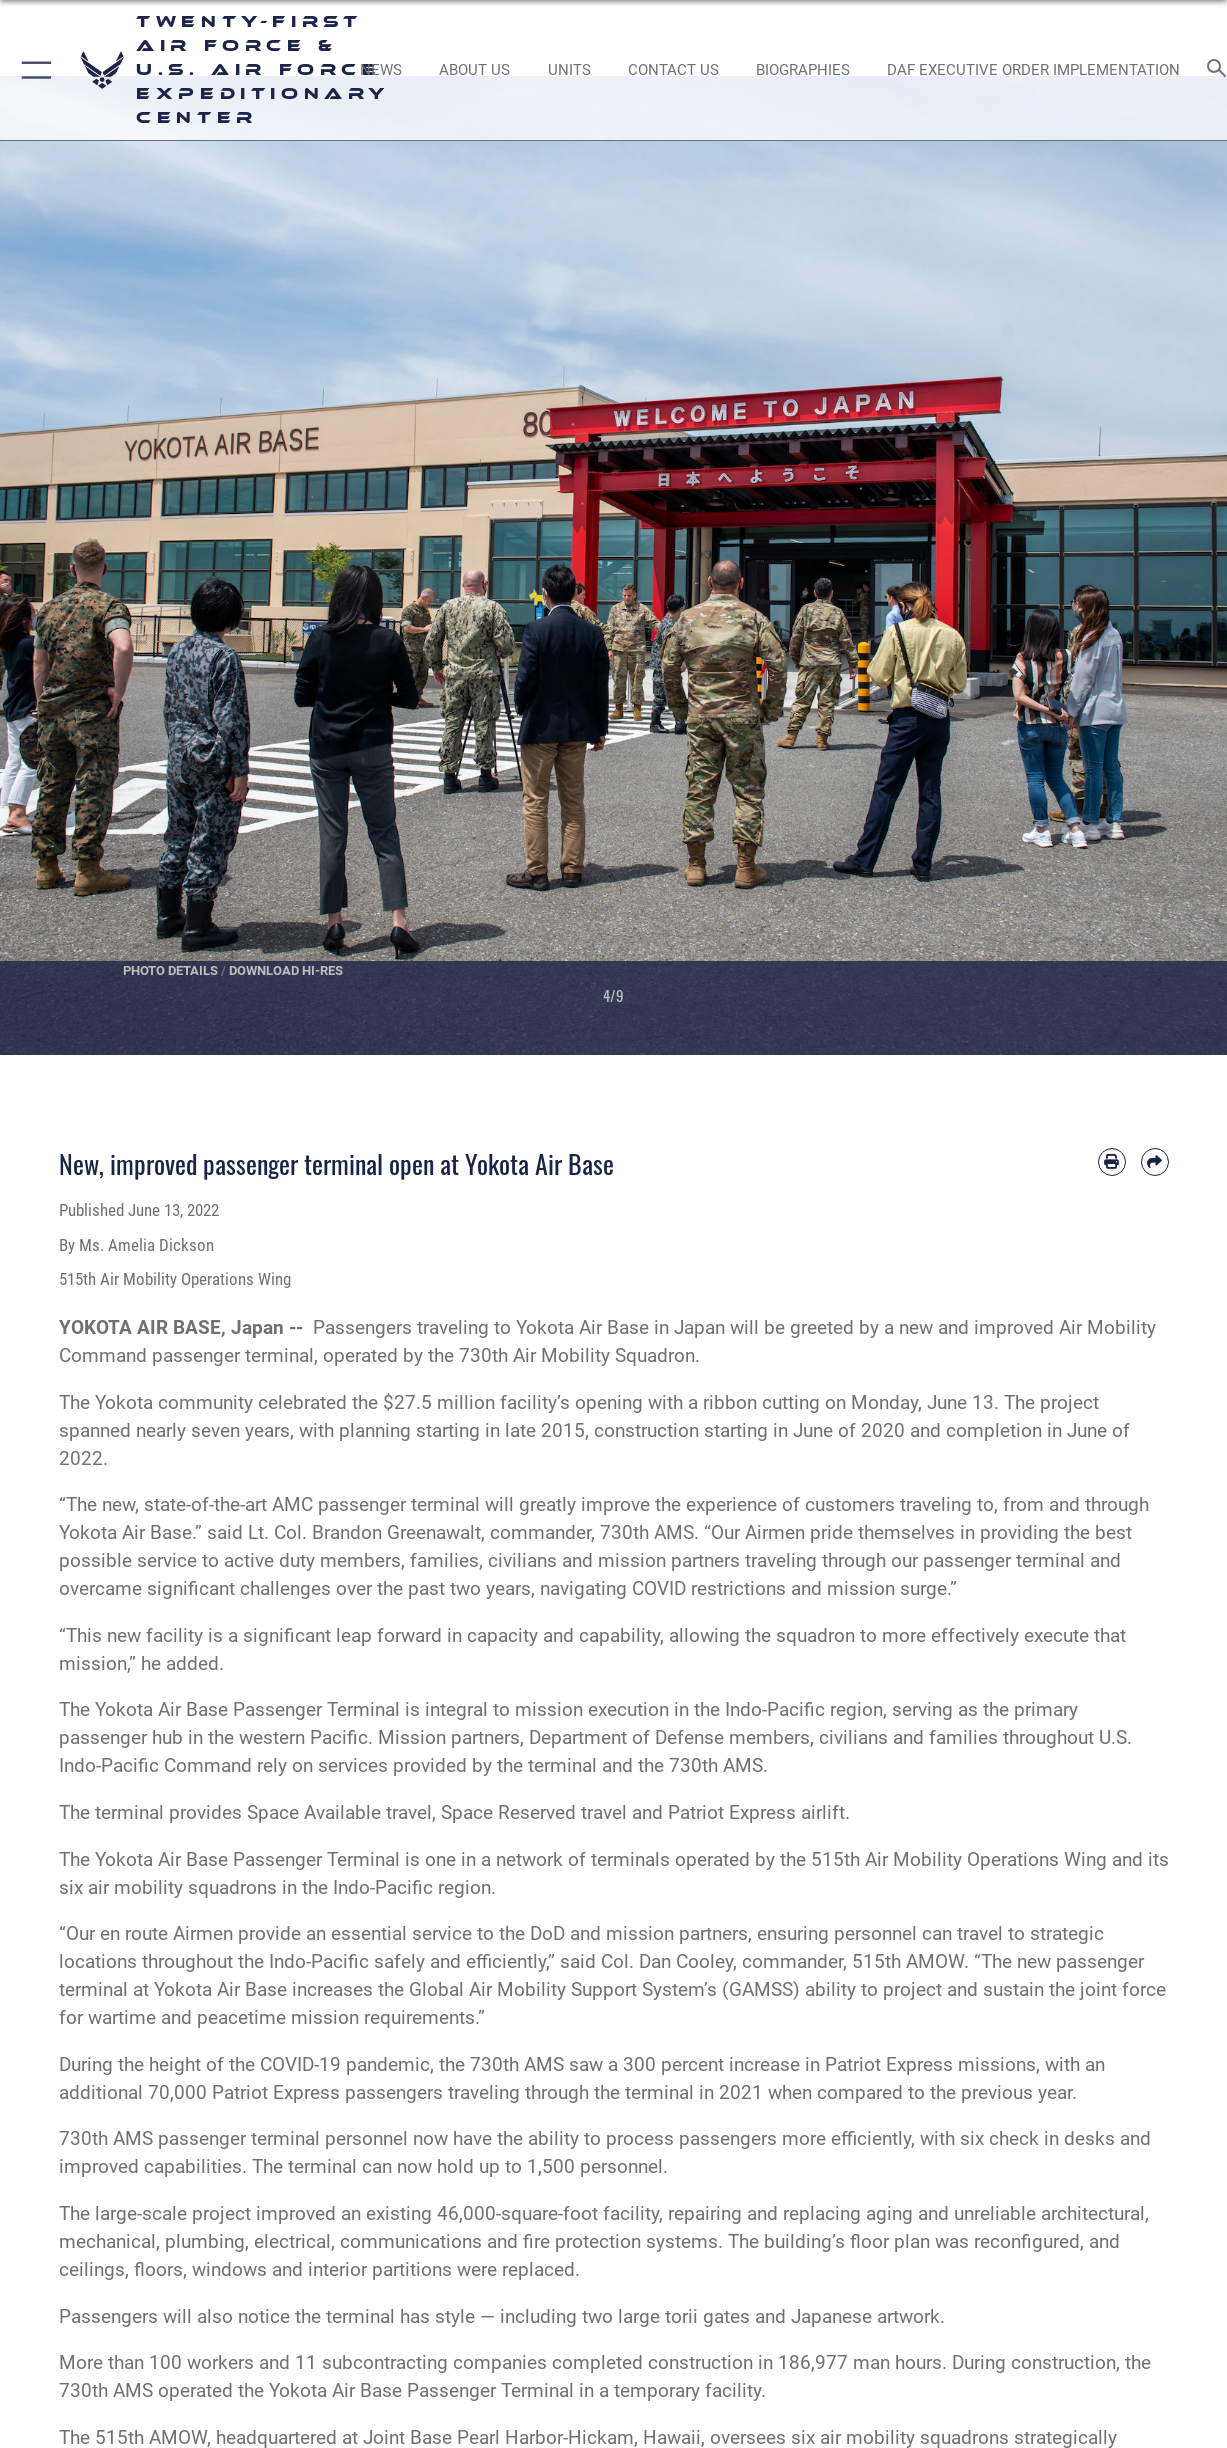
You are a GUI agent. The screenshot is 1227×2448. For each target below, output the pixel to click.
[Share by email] (1155, 1162)
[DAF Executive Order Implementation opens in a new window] (1033, 70)
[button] (32, 70)
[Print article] (1112, 1162)
